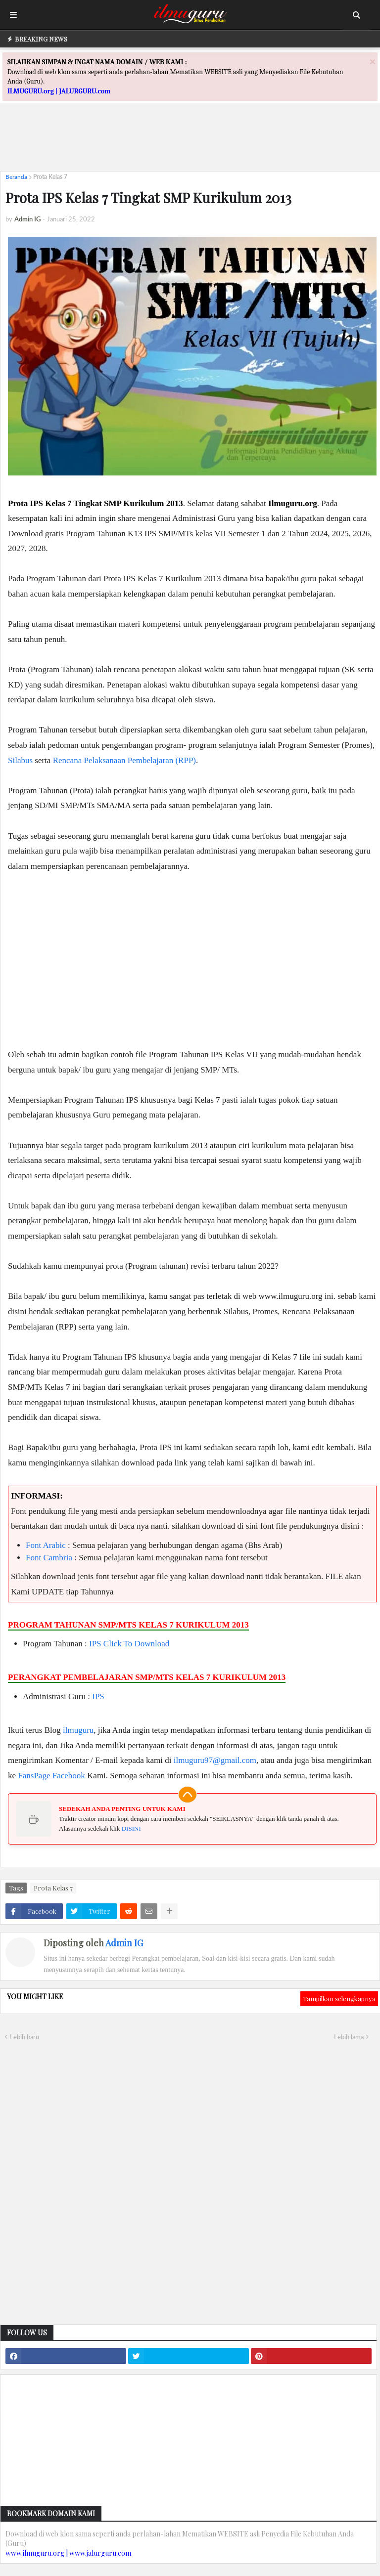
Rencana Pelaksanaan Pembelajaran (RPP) (124, 760)
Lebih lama (349, 2037)
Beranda (16, 176)
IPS (95, 1643)
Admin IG (124, 1943)
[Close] (373, 61)
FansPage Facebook (51, 1775)
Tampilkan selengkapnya (339, 1998)
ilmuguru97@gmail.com (215, 1760)
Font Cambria (49, 1557)
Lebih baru (24, 2037)
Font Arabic (46, 1545)
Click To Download (136, 1643)
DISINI (131, 1828)
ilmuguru (78, 1730)
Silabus (20, 760)
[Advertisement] (190, 141)
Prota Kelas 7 (50, 176)
